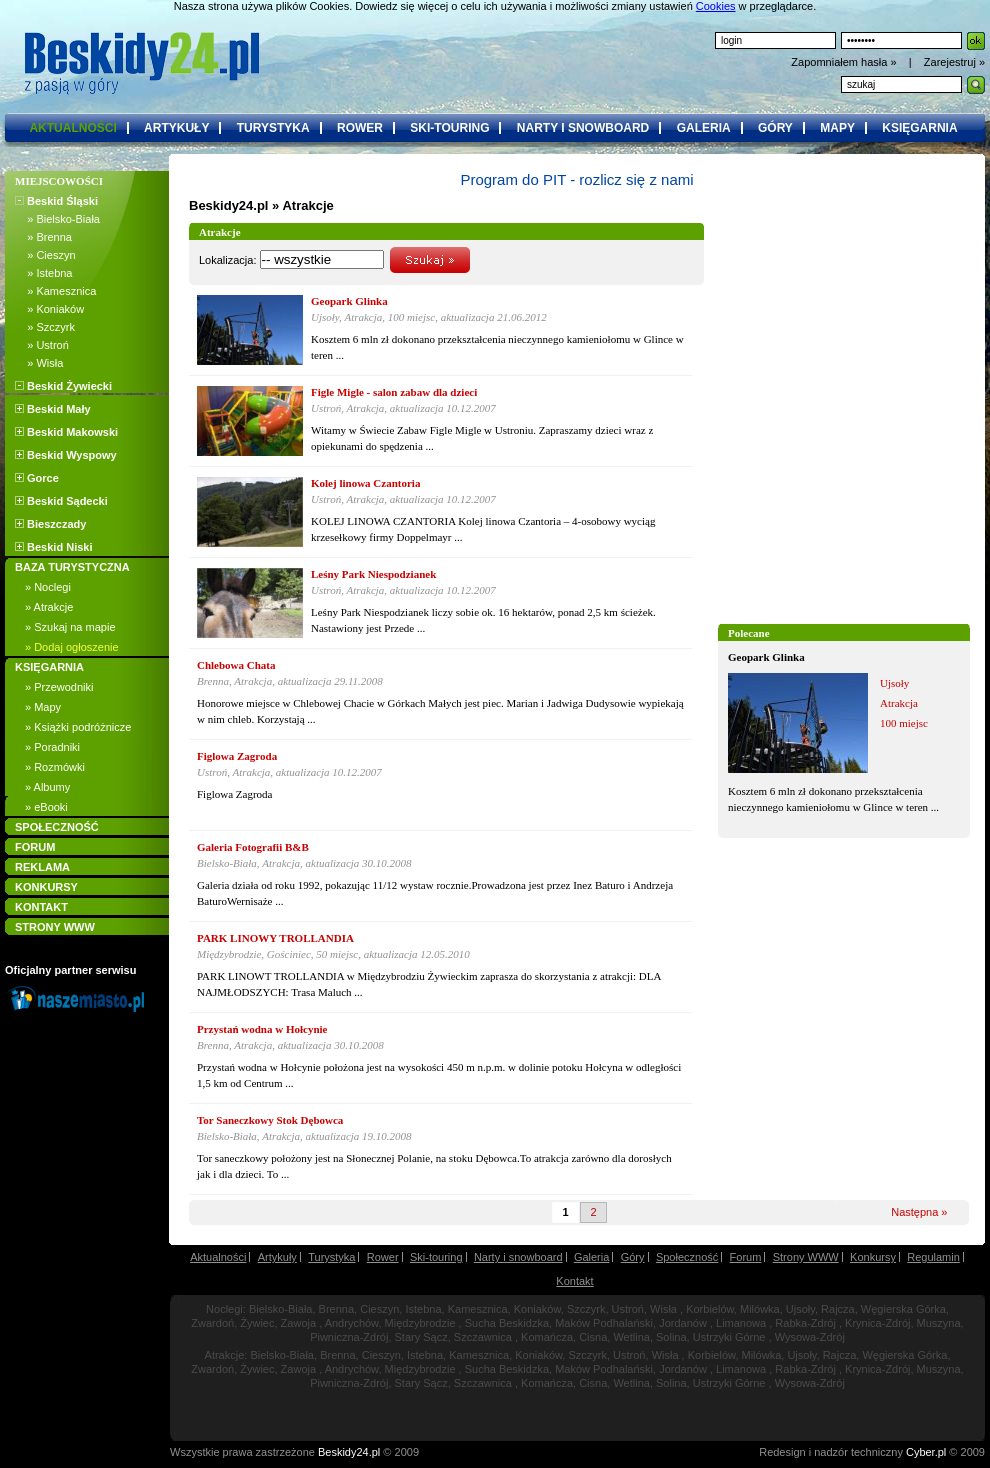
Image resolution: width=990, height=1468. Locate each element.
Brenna (336, 1309)
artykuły (176, 128)
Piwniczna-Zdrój (349, 1337)
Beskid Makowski (66, 432)
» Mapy (43, 707)
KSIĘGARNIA (49, 667)
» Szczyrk (45, 327)
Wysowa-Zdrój (810, 1337)
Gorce (37, 478)
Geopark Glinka (766, 657)
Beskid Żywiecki (63, 386)
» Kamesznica (55, 291)
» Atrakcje (49, 607)
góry (775, 128)
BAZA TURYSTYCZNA (72, 567)
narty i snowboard (583, 128)
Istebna (423, 1309)
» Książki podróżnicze (78, 727)
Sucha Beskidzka (507, 1323)
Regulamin (933, 1257)
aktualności (72, 128)
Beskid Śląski (56, 201)
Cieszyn (379, 1309)
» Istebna (43, 273)
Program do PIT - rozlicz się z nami (576, 179)
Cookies (716, 6)
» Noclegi (48, 587)
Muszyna (939, 1323)
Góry (633, 1257)
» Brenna (43, 237)
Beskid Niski (53, 547)
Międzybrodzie (420, 1323)
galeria (704, 128)
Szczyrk (586, 1309)
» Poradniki (52, 747)
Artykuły (277, 1257)
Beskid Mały (53, 409)
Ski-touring (436, 1257)
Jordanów (683, 1323)
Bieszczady (50, 524)
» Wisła (39, 363)
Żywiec (257, 1323)
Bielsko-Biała (281, 1309)
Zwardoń (212, 1323)
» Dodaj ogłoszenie (72, 647)
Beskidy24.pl (229, 205)
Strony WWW (806, 1257)
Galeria (591, 1257)
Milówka (760, 1309)
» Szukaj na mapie (70, 627)
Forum (746, 1257)
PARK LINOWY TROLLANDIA (275, 938)
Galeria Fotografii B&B (253, 847)
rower (360, 128)
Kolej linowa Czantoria (365, 483)
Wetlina (631, 1337)
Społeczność (687, 1257)
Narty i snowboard (518, 1257)
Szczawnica (483, 1337)
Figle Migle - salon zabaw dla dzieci (394, 392)
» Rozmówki (55, 767)
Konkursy (873, 1257)
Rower (383, 1257)
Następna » (919, 1212)
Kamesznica (478, 1309)
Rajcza (838, 1309)
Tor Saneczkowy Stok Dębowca (270, 1120)
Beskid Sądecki (61, 501)
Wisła (663, 1309)
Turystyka (331, 1257)
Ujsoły (800, 1309)
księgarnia (919, 128)
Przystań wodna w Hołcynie (262, 1029)
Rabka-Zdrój (805, 1323)
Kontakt (574, 1281)
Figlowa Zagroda (237, 756)
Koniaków (537, 1309)
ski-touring (449, 128)
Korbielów (710, 1309)
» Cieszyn (45, 255)
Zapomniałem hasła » (845, 62)
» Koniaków (49, 309)
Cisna (593, 1337)
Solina (671, 1337)
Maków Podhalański (604, 1323)
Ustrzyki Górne (729, 1337)
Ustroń (628, 1309)
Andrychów (352, 1323)
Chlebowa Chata (236, 665)
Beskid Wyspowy (66, 455)
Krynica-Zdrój (877, 1323)
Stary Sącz (421, 1337)
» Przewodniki (59, 687)
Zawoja (298, 1323)
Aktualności (218, 1257)
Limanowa (741, 1323)
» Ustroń (42, 345)
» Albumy (47, 787)
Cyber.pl (926, 1452)
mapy (837, 128)
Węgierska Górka (903, 1309)
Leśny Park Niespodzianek (373, 574)
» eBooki (46, 807)
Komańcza (547, 1337)
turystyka (273, 128)
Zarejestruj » (954, 62)
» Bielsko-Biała (57, 219)
